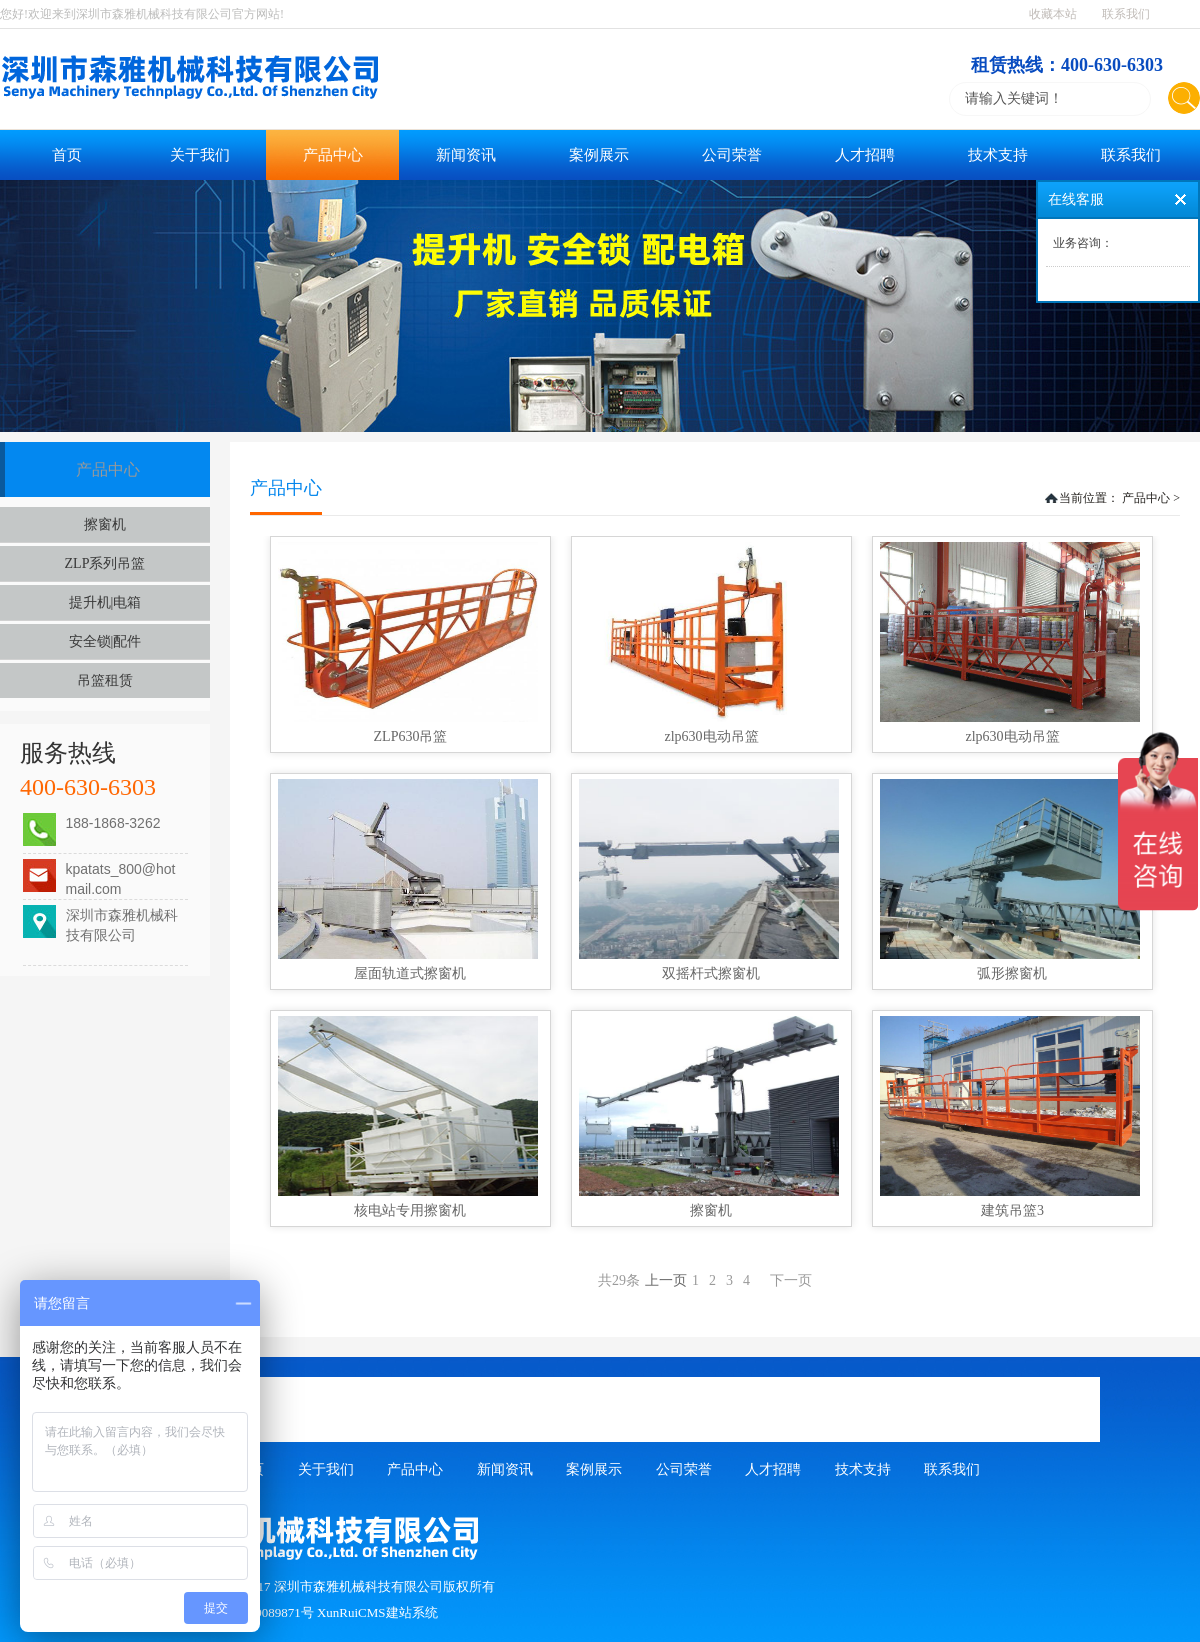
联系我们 (1126, 14)
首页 (67, 155)
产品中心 (333, 155)
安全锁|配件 (105, 641)
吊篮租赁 (105, 680)
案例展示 (599, 155)
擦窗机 (105, 524)
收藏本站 (1053, 14)
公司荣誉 (732, 155)
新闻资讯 (466, 155)
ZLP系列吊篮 (105, 563)
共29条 (619, 1280)
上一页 (731, 1280)
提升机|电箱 (105, 602)
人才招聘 (865, 155)
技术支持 (998, 155)
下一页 (791, 1280)
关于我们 (200, 155)
